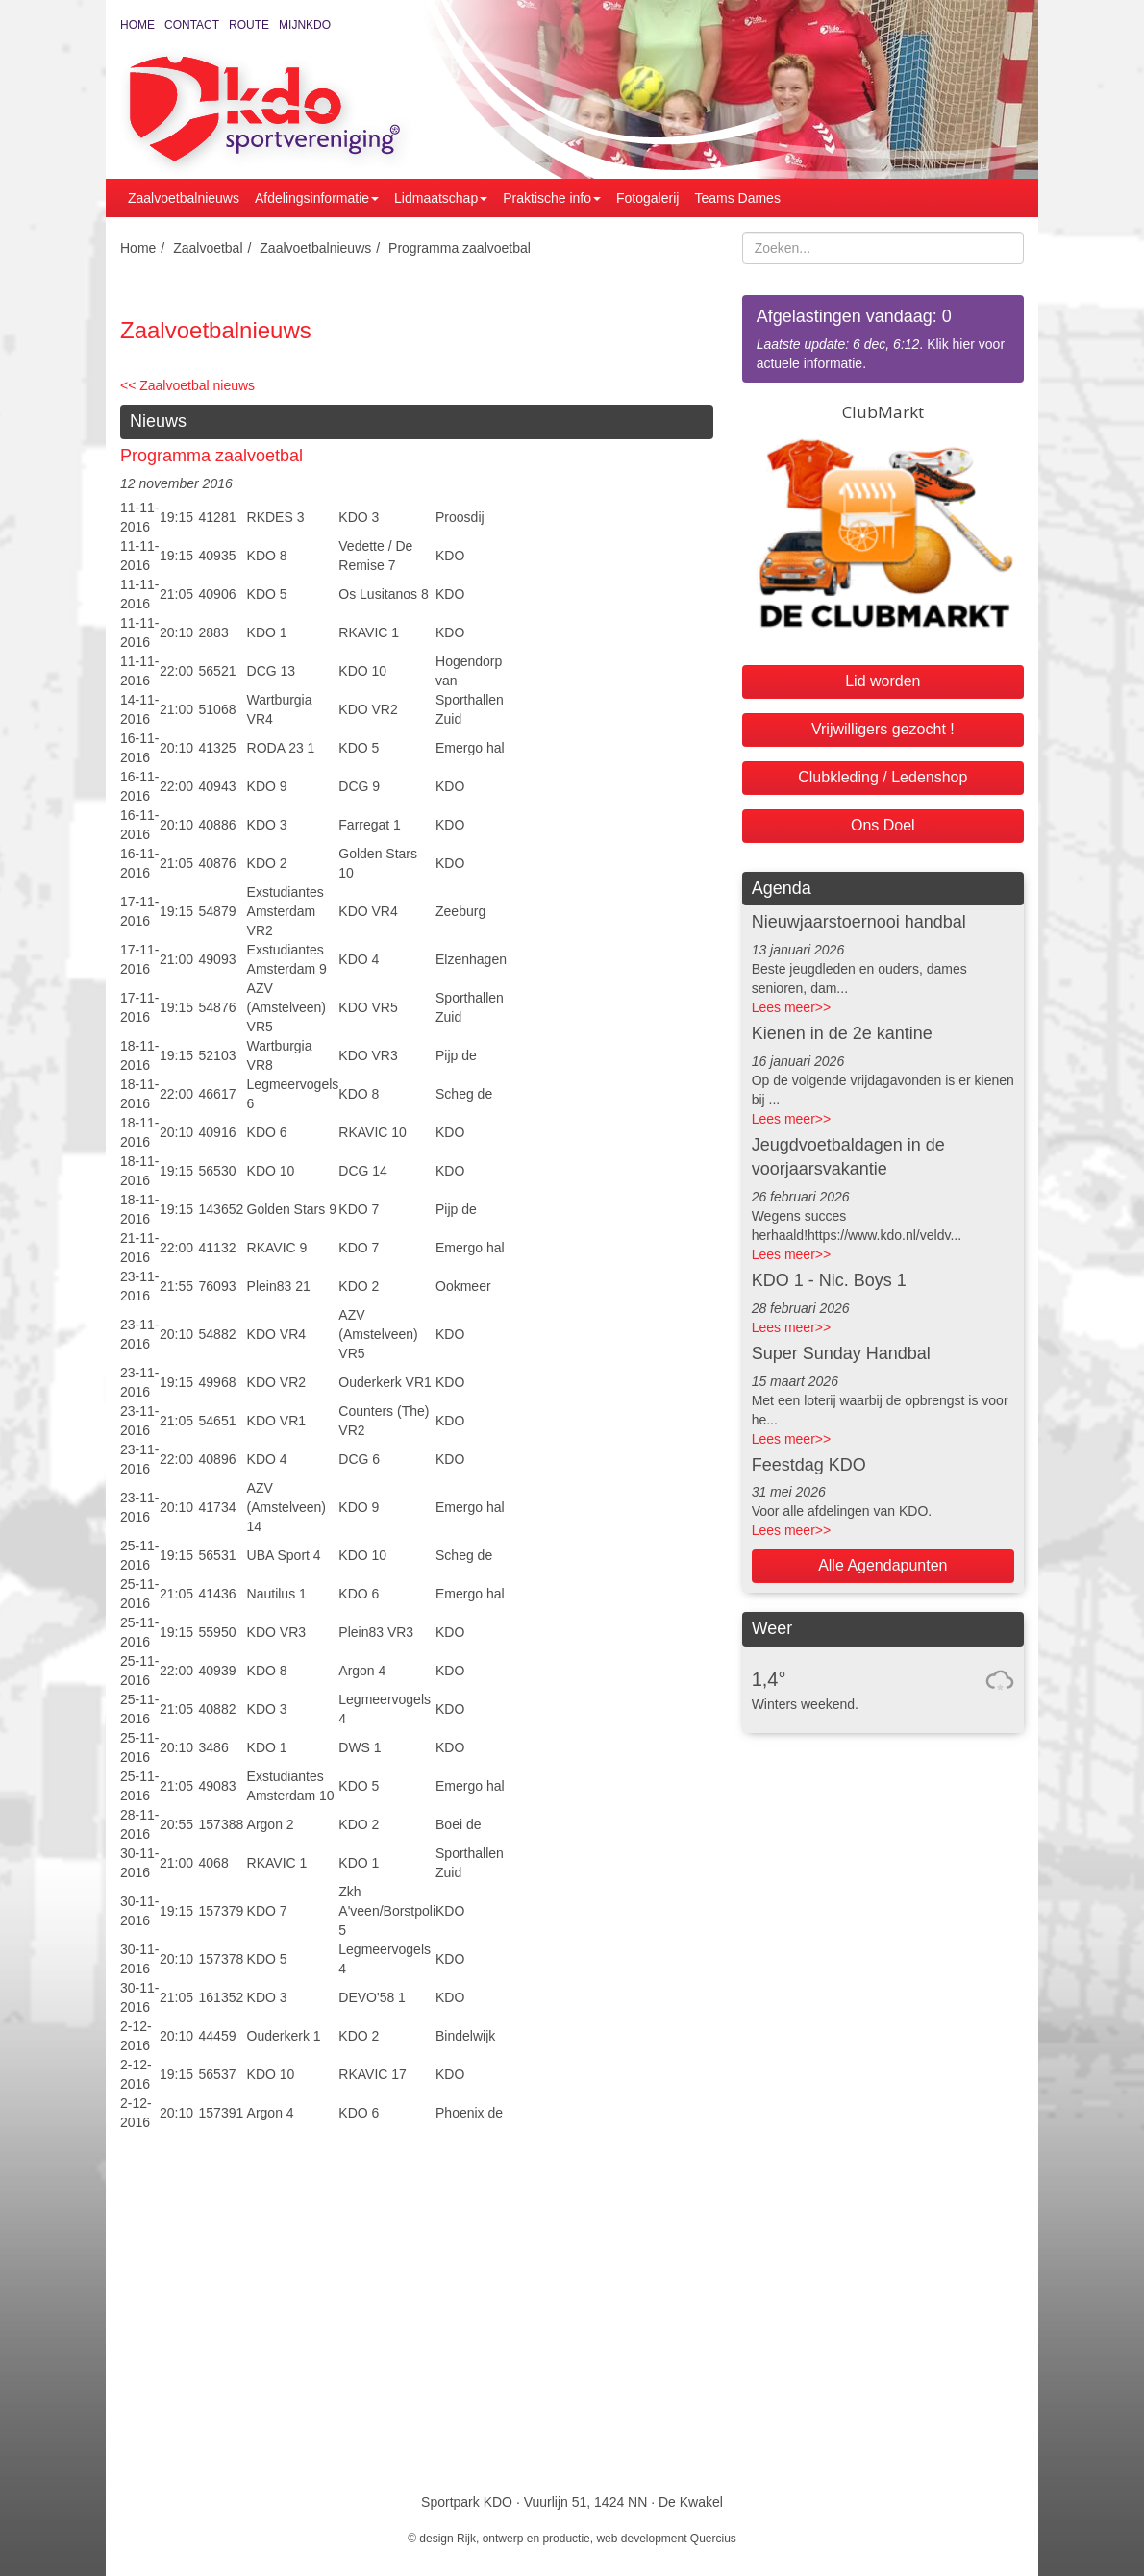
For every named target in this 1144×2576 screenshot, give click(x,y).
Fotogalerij (647, 198)
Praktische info (552, 198)
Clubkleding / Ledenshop (882, 777)
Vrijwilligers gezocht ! (883, 729)
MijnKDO (305, 25)
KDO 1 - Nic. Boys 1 (829, 1280)
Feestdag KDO (809, 1464)
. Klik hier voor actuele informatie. (883, 338)
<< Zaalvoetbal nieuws (187, 385)
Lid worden (882, 681)
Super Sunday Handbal (841, 1353)
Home (137, 25)
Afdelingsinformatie (317, 198)
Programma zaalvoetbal (459, 248)
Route (249, 25)
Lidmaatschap (440, 198)
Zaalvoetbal (207, 248)
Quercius (713, 2538)
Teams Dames (737, 198)
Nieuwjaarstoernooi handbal (859, 921)
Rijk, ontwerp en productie (523, 2538)
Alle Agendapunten (882, 1565)
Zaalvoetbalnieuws (183, 198)
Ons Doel (883, 825)
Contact (191, 25)
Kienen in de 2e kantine (842, 1033)
